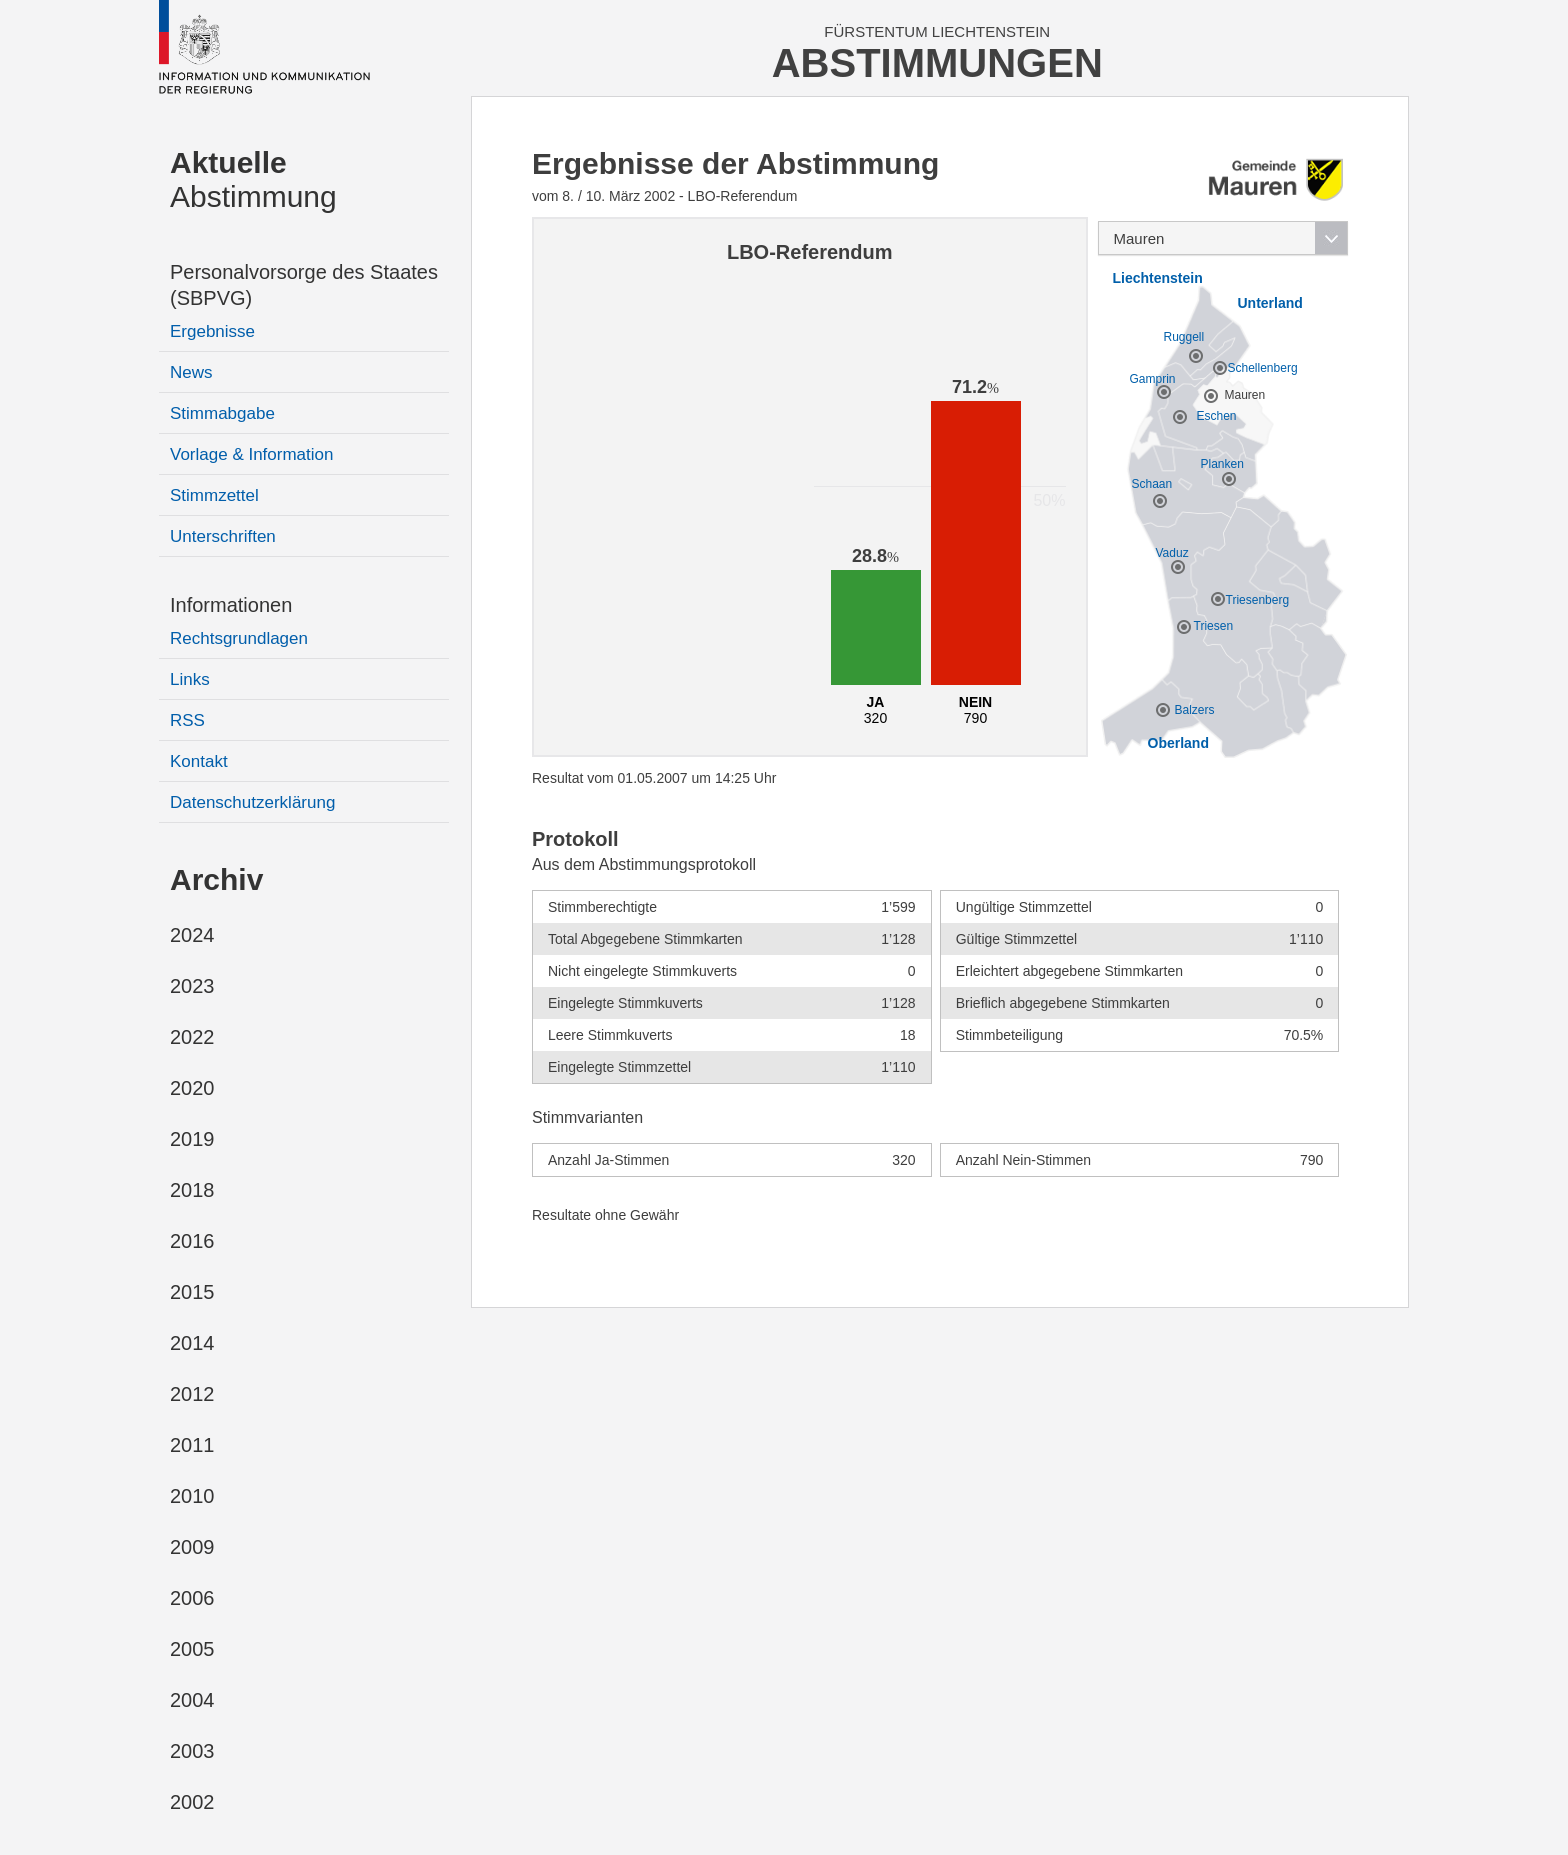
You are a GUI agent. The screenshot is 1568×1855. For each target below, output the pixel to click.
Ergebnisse (212, 331)
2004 (192, 1700)
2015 (192, 1292)
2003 (192, 1751)
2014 (192, 1343)
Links (190, 679)
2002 (192, 1802)
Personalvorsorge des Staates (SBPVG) (304, 285)
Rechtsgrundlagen (239, 638)
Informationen (231, 605)
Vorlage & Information (251, 454)
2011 (192, 1445)
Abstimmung (253, 179)
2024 (192, 935)
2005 (192, 1649)
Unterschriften (223, 536)
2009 (192, 1547)
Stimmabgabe (222, 413)
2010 (192, 1496)
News (191, 372)
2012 (192, 1394)
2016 (192, 1241)
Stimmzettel (214, 495)
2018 (192, 1190)
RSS (187, 720)
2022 (192, 1037)
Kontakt (199, 761)
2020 (192, 1088)
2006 (192, 1598)
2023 (192, 986)
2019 (192, 1139)
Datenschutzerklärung (252, 802)
